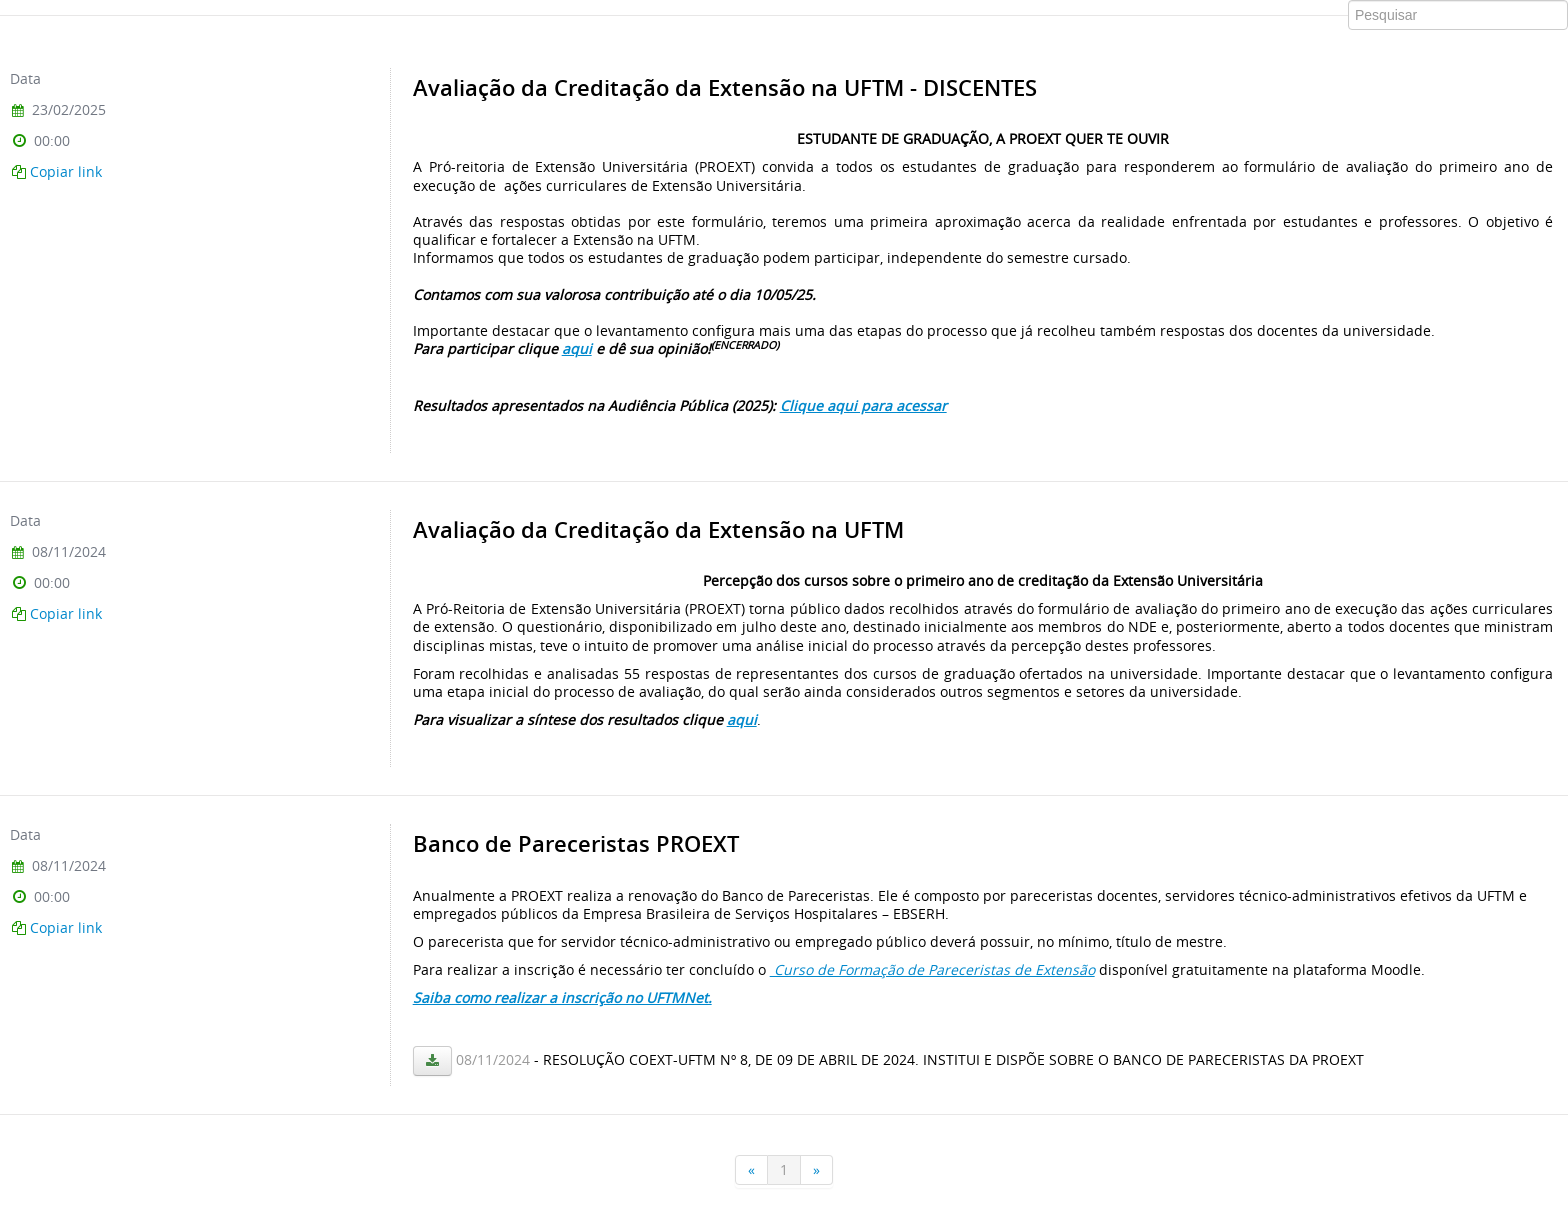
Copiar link (66, 171)
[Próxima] (817, 1170)
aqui (577, 348)
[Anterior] (751, 1170)
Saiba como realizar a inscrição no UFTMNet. (562, 997)
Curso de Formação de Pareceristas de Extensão (932, 969)
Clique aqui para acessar (863, 405)
